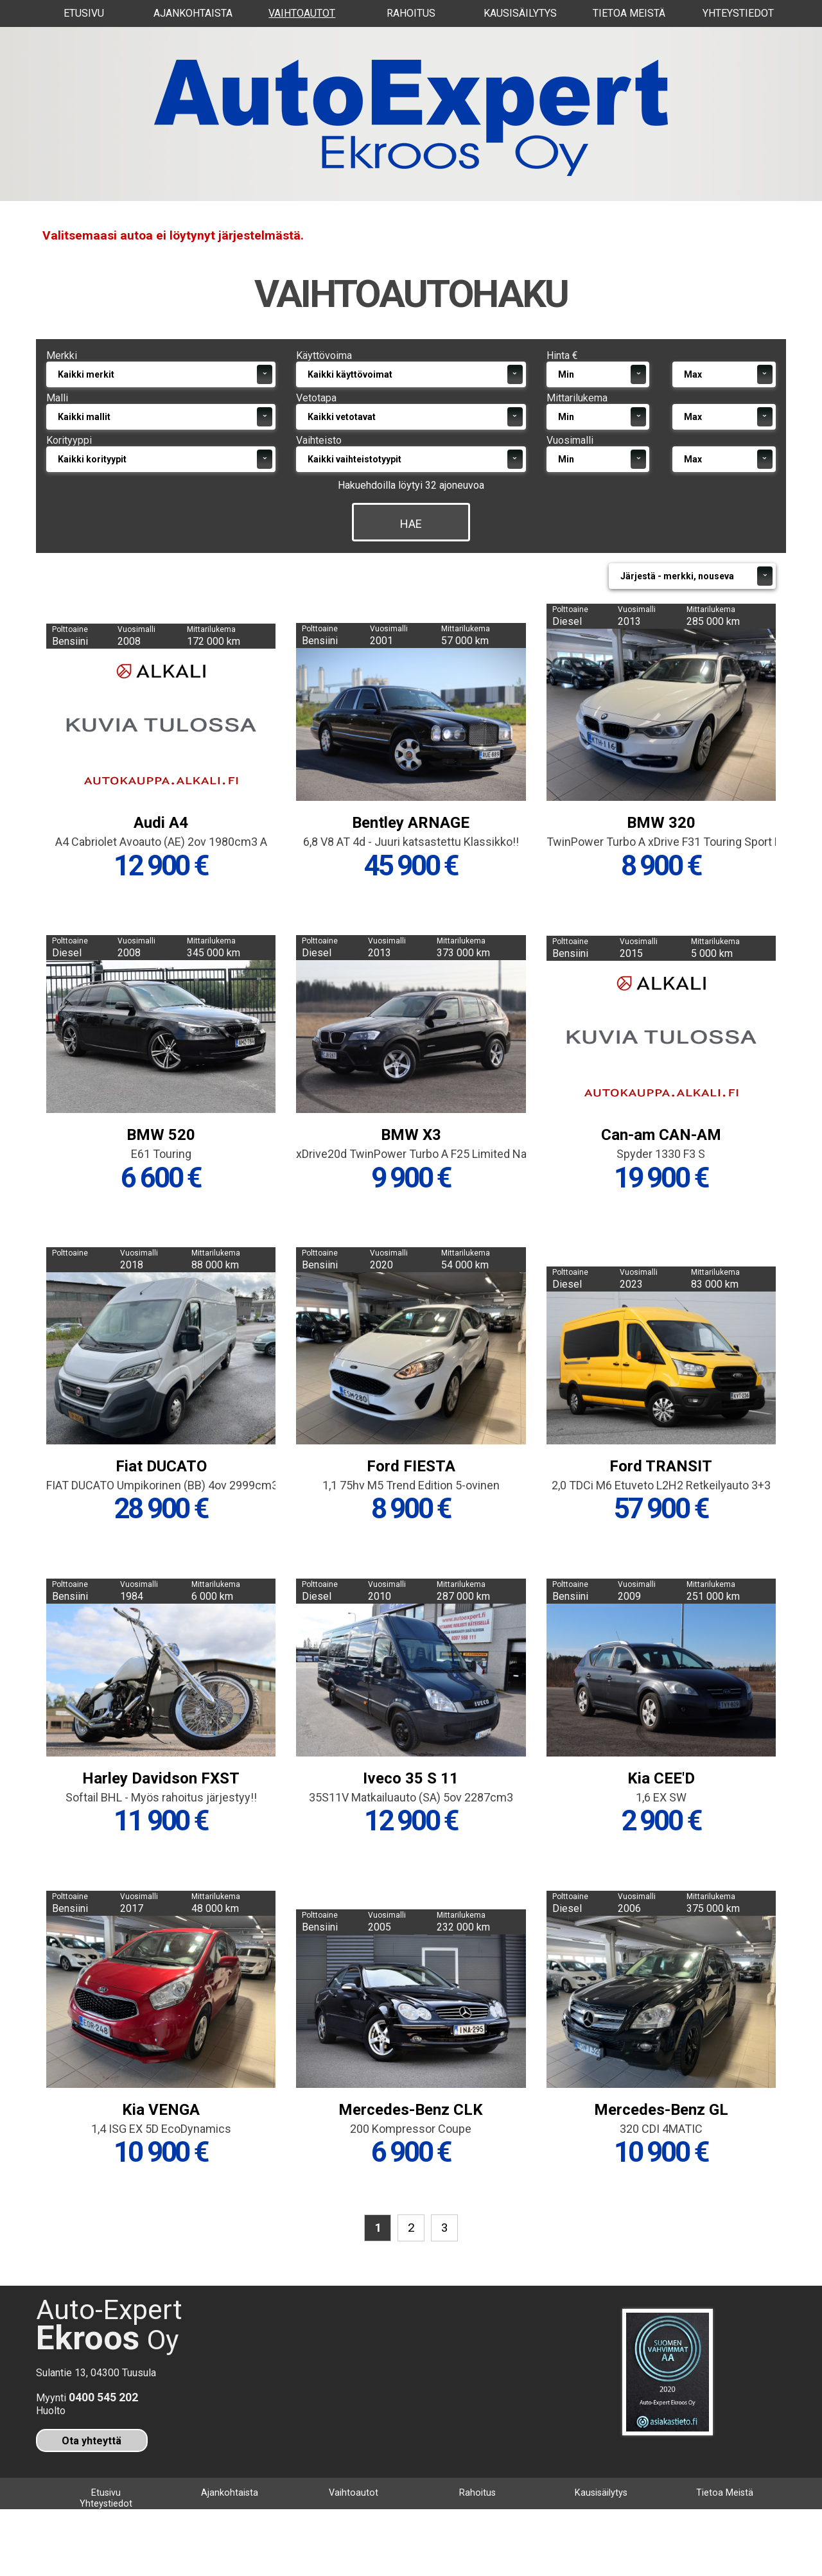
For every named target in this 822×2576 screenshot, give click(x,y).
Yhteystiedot (738, 13)
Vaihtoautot (301, 13)
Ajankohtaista (192, 13)
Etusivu (84, 13)
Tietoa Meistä (629, 13)
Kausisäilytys (520, 13)
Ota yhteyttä (91, 2495)
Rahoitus (411, 13)
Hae (411, 564)
